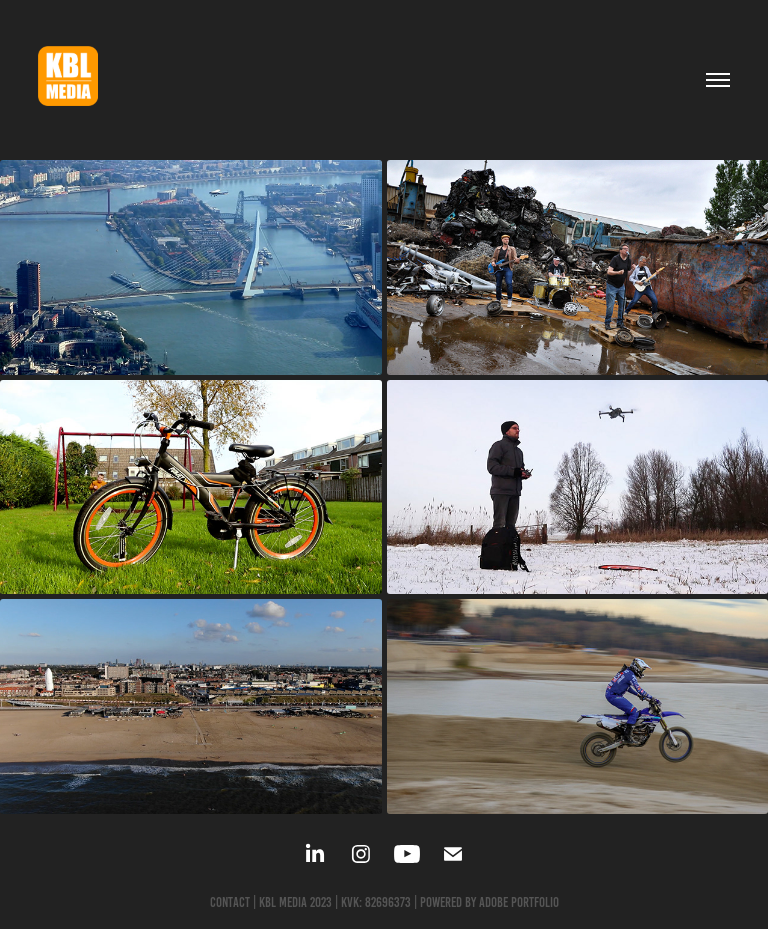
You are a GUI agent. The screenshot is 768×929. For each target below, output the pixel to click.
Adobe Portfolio (519, 902)
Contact (230, 902)
